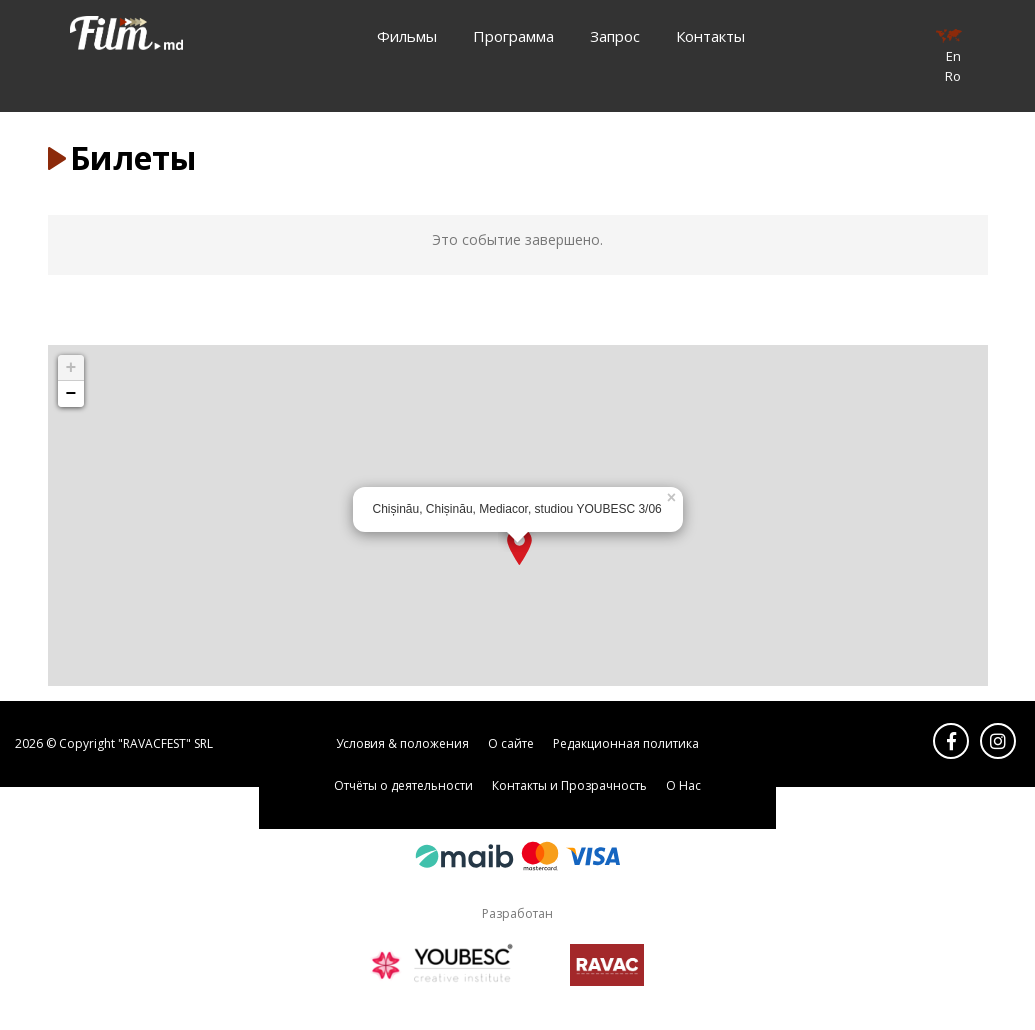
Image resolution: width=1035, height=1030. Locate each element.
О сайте (511, 743)
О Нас (683, 785)
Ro (953, 76)
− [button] (71, 394)
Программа (513, 36)
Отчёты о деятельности (403, 785)
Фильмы (407, 36)
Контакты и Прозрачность (569, 785)
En (953, 56)
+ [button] (71, 368)
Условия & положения (402, 743)
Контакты (710, 36)
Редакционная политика (626, 743)
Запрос (615, 36)
